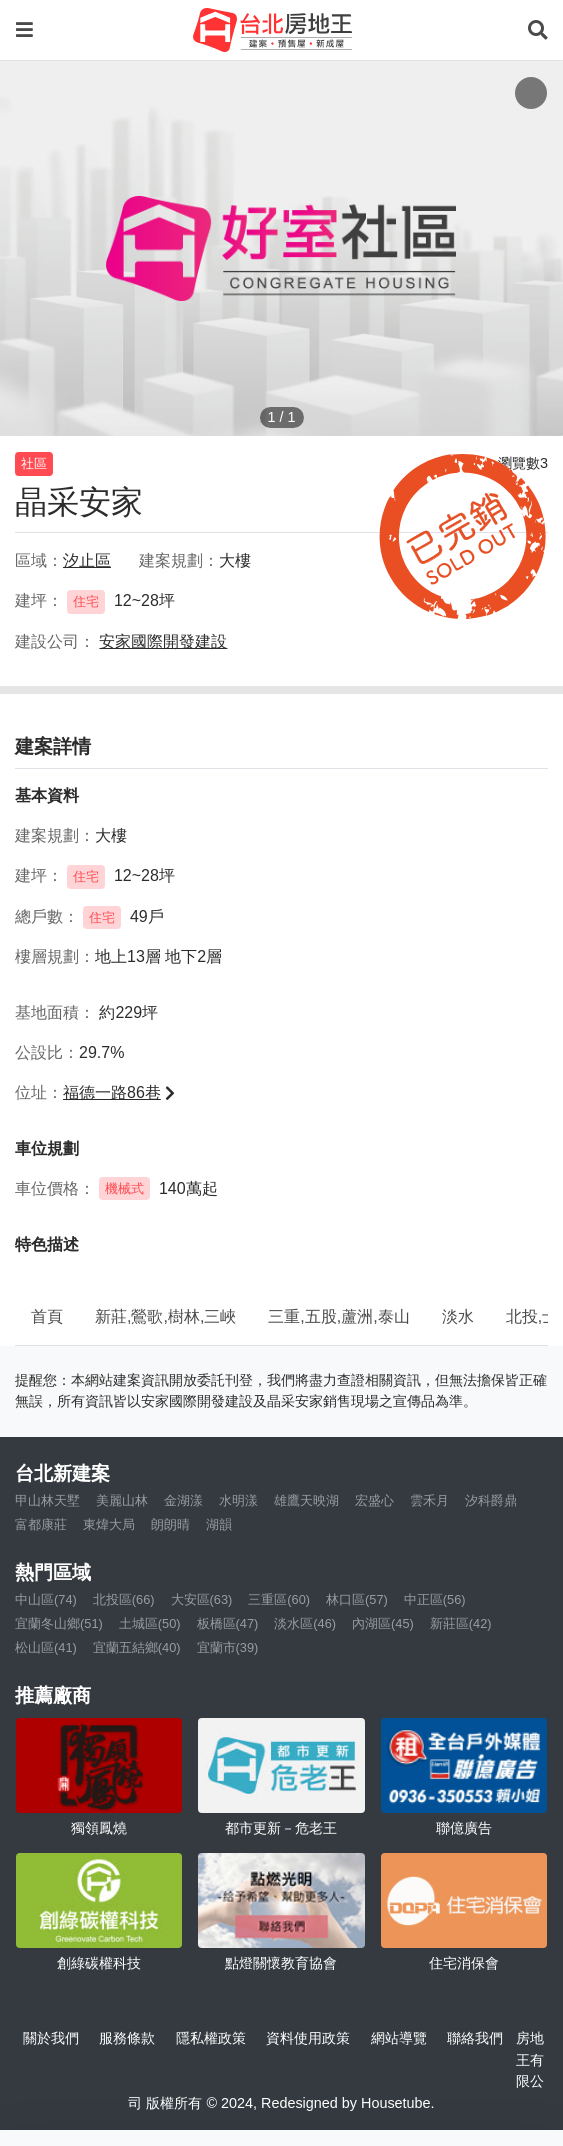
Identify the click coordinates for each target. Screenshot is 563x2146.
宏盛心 (374, 1500)
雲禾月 (429, 1500)
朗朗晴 (170, 1524)
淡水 (458, 1316)
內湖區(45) (383, 1623)
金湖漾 (183, 1500)
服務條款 (127, 2038)
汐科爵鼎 (491, 1500)
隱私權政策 (211, 2038)
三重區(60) (279, 1599)
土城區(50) (150, 1623)
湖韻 (219, 1524)
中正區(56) (435, 1599)
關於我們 (51, 2038)
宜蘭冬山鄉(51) (59, 1623)
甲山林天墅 (47, 1500)
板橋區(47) (228, 1623)
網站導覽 (399, 2038)
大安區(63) (202, 1599)
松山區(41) (46, 1647)
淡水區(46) (305, 1623)
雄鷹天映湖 (306, 1500)
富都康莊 (41, 1524)
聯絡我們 (475, 2038)
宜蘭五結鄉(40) (137, 1647)
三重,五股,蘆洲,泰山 (338, 1316)
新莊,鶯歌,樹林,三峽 (165, 1316)
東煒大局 (109, 1524)
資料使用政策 (308, 2038)
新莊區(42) (461, 1623)
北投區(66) (124, 1599)
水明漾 (238, 1500)
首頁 (47, 1316)
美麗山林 (122, 1500)
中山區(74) (46, 1599)
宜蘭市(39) (228, 1647)
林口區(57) (357, 1599)
